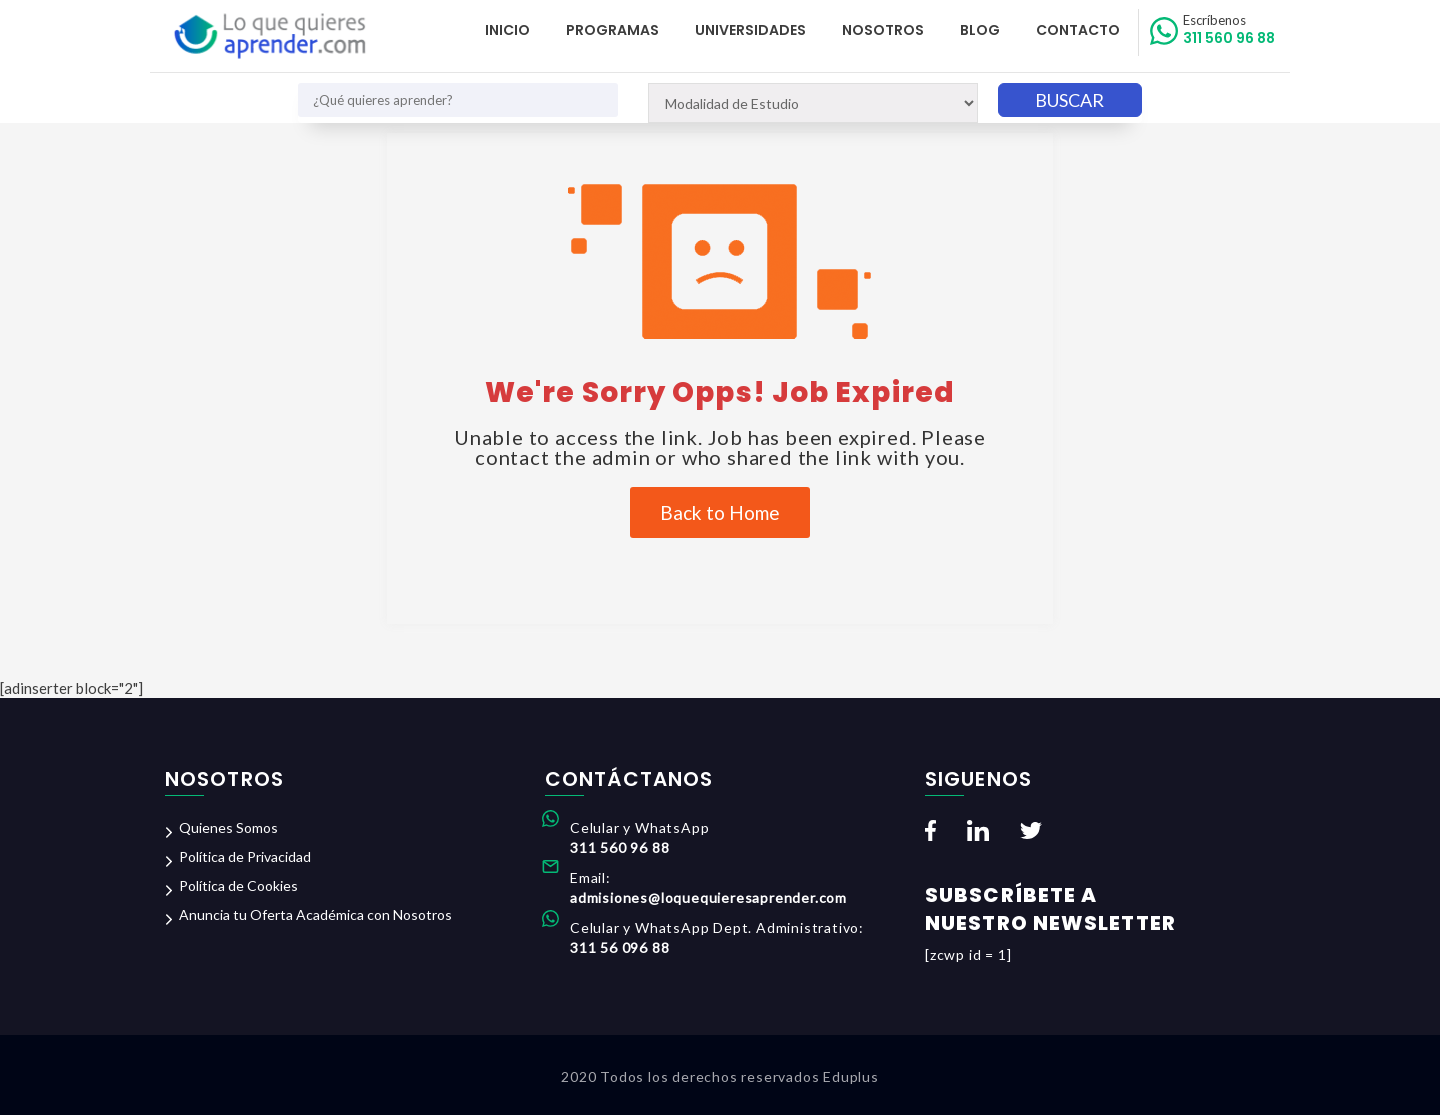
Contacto (1078, 30)
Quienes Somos (228, 827)
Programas (612, 30)
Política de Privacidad (245, 856)
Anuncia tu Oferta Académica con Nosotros (315, 914)
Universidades (750, 30)
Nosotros (883, 30)
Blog (980, 30)
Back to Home (720, 512)
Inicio (507, 30)
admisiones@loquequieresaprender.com (708, 897)
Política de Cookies (238, 885)
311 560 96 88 (1229, 30)
